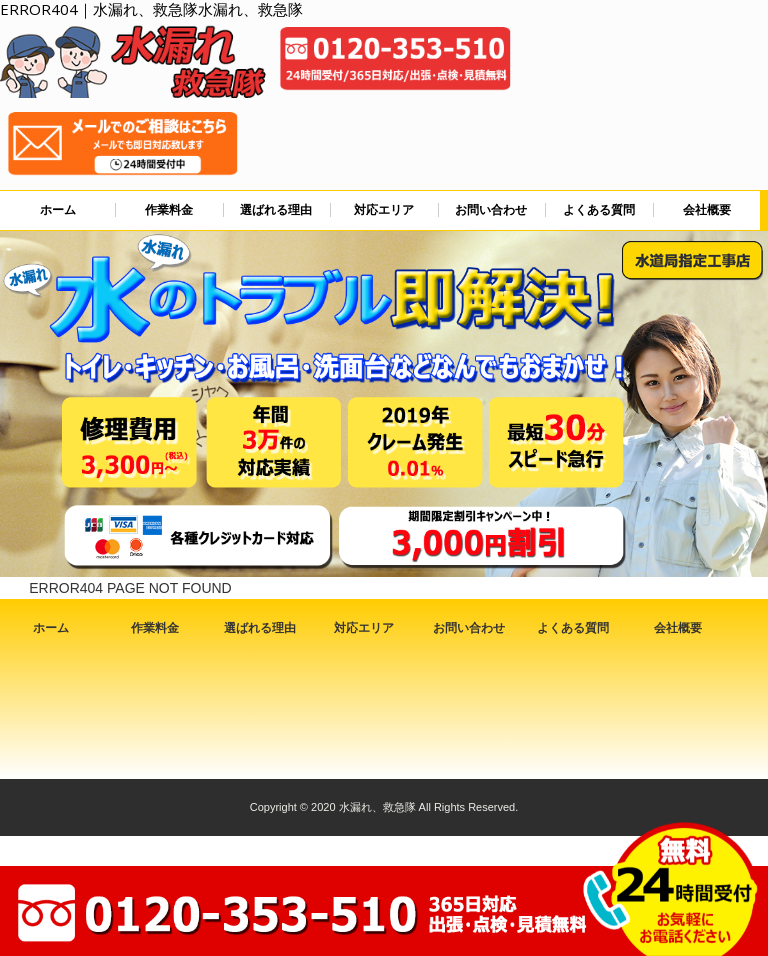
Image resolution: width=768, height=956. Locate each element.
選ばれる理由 (276, 210)
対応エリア (384, 210)
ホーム (58, 210)
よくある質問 (599, 210)
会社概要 (707, 210)
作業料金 (169, 210)
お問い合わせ (491, 210)
